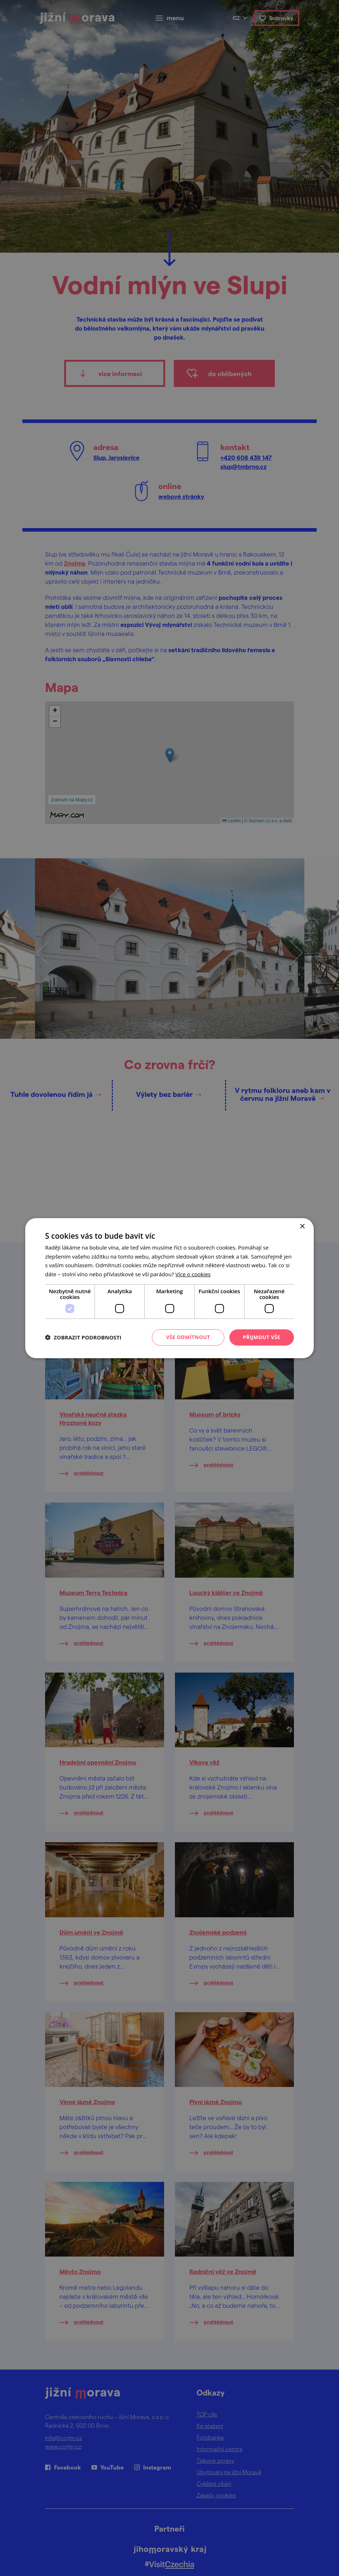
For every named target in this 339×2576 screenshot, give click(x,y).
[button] (83, 1337)
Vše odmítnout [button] (188, 1337)
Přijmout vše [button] (261, 1337)
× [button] (302, 1226)
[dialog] (169, 1288)
